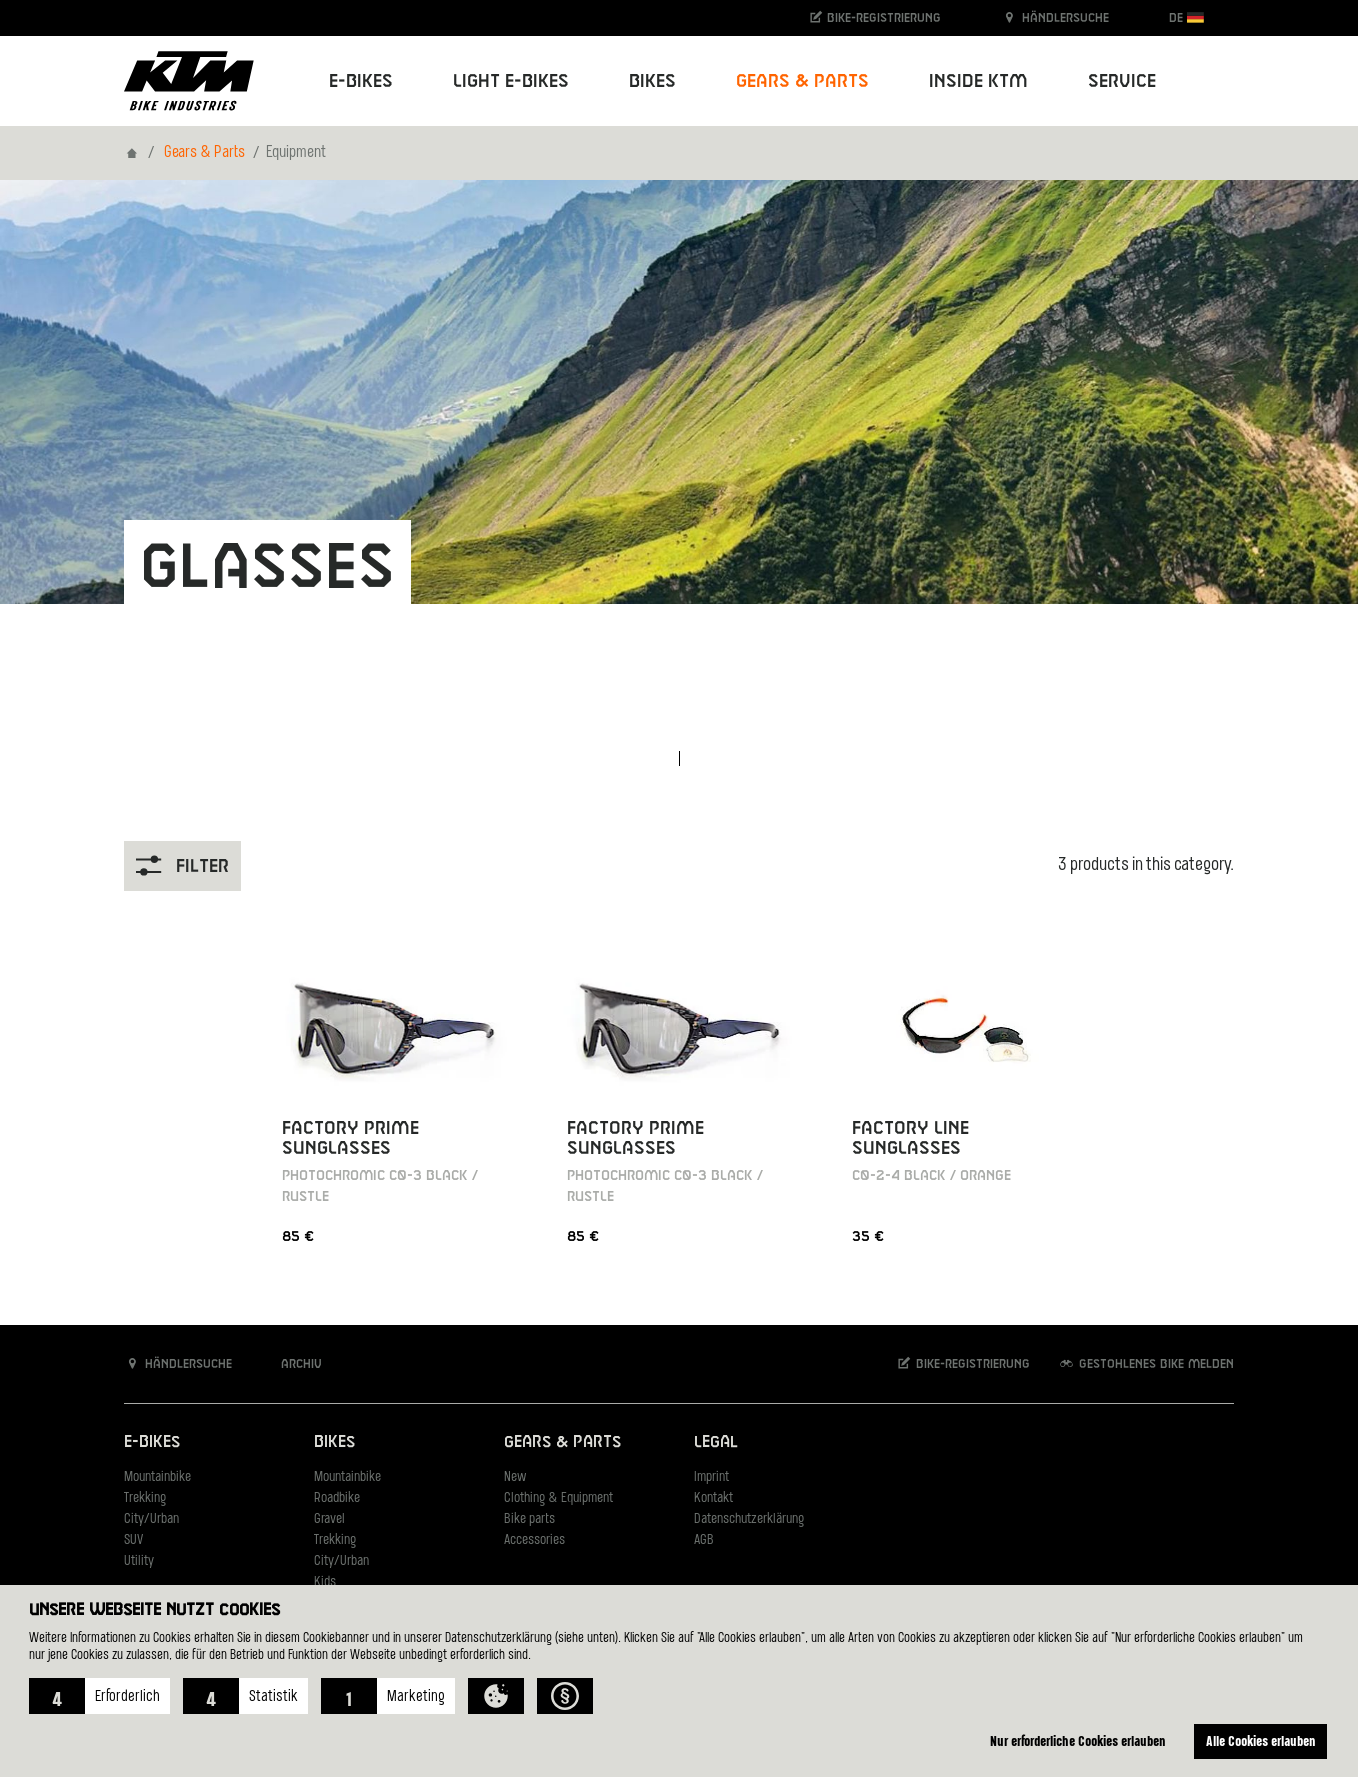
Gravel (329, 1519)
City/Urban (151, 1519)
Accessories (534, 1540)
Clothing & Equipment (558, 1498)
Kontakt (713, 1498)
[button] (99, 1696)
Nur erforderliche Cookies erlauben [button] (1078, 1740)
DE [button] (1186, 17)
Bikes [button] (652, 81)
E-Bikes (152, 1442)
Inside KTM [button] (978, 81)
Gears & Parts (204, 153)
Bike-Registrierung (874, 17)
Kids (325, 1582)
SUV (133, 1540)
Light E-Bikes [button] (511, 81)
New (515, 1477)
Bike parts (529, 1519)
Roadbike (337, 1498)
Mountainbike (157, 1477)
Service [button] (1122, 81)
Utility (139, 1561)
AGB (704, 1540)
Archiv (291, 1363)
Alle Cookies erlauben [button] (1261, 1740)
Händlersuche (1055, 17)
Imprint (711, 1477)
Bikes (334, 1442)
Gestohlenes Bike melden (1146, 1363)
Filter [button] (182, 865)
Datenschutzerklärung (749, 1519)
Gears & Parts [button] (802, 81)
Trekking (145, 1498)
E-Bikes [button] (361, 81)
